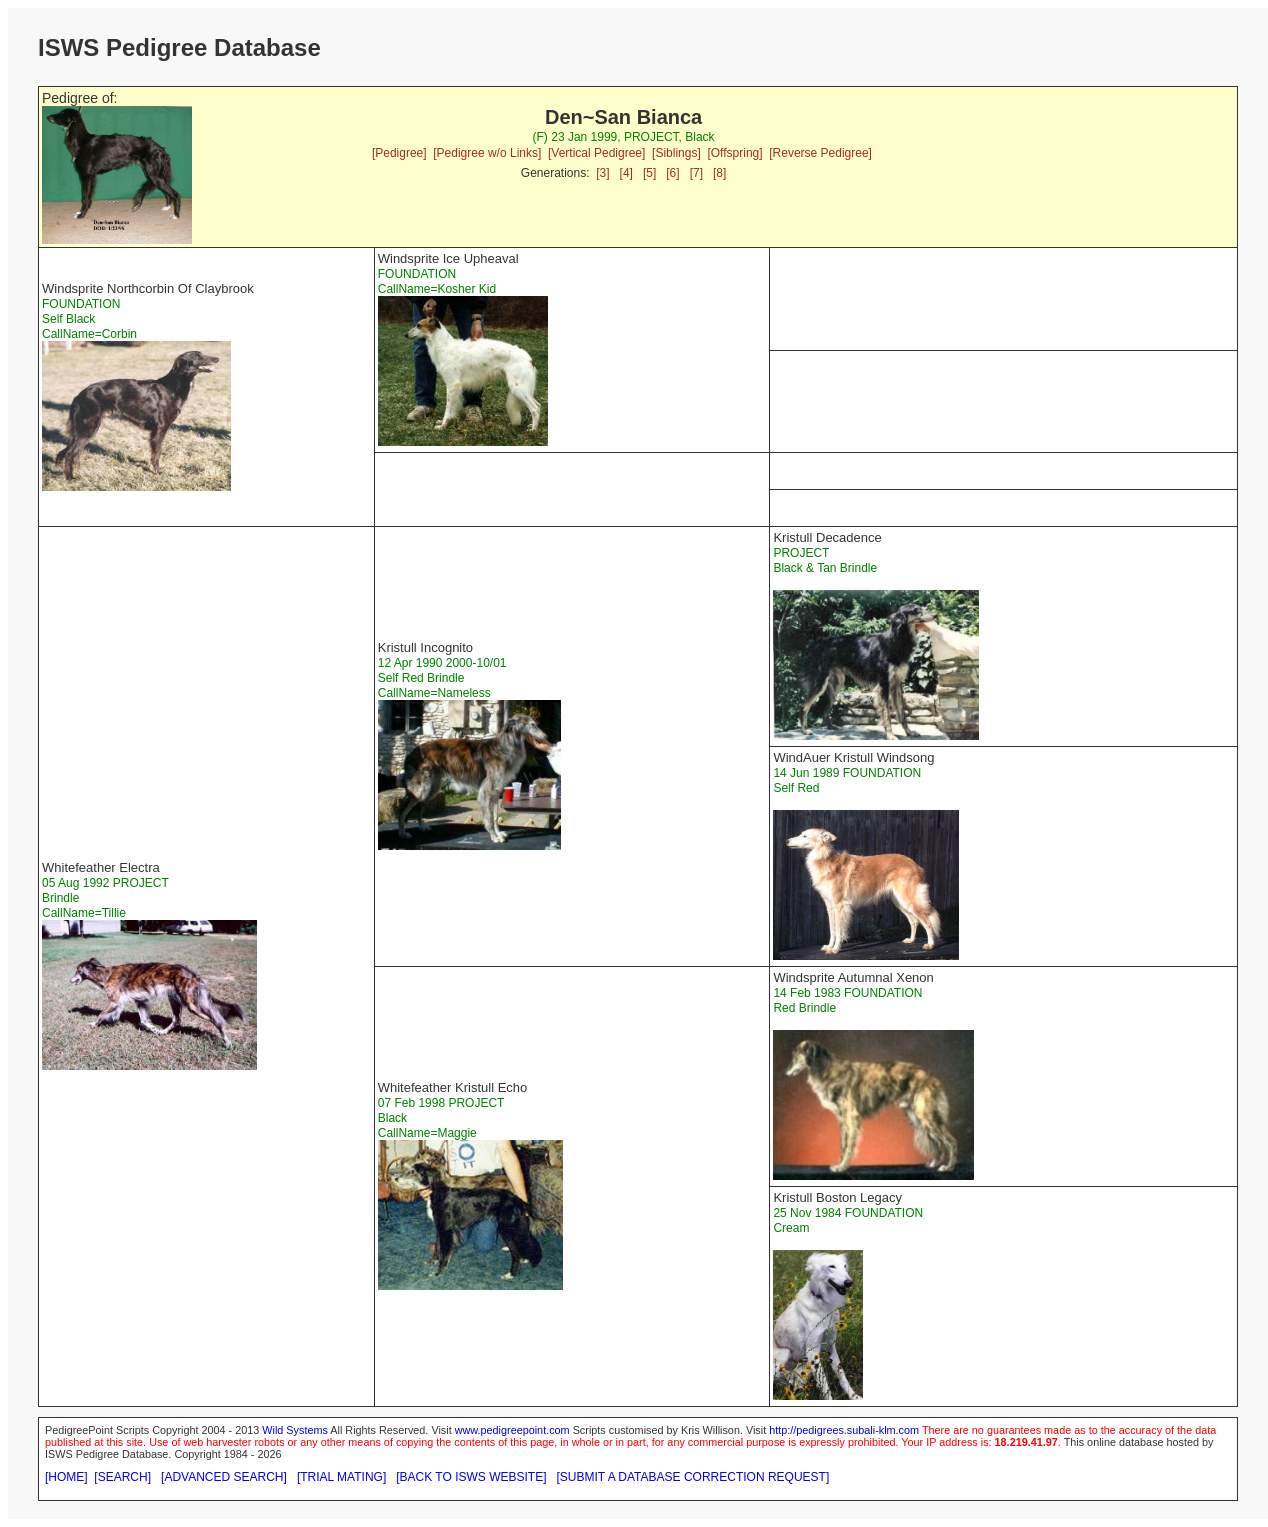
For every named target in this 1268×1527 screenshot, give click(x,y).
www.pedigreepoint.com (512, 1430)
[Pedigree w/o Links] (487, 153)
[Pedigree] (399, 153)
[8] (719, 173)
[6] (672, 173)
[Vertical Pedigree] (596, 153)
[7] (696, 173)
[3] (602, 173)
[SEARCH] (122, 1477)
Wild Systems (295, 1430)
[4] (626, 173)
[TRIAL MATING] (341, 1477)
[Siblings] (676, 153)
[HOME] (66, 1477)
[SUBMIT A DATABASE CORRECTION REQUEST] (693, 1477)
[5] (649, 173)
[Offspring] (734, 153)
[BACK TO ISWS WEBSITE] (471, 1477)
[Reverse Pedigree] (820, 153)
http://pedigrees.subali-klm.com (844, 1430)
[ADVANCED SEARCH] (224, 1477)
